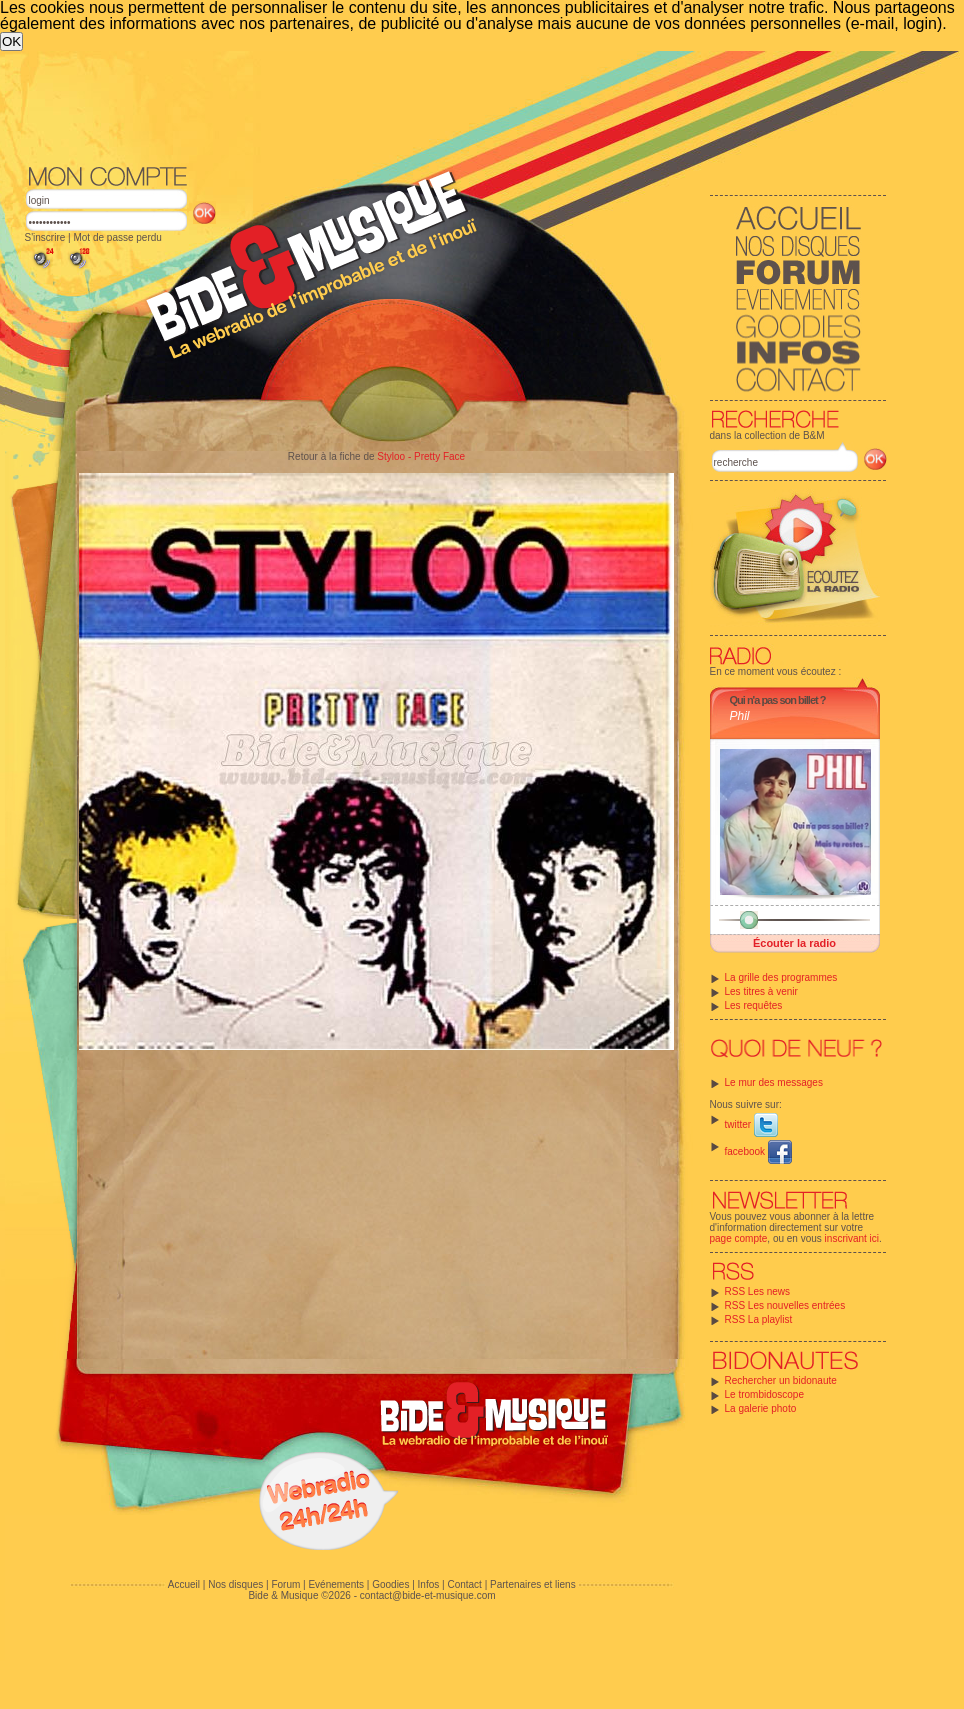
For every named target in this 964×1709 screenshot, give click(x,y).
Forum (285, 1584)
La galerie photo (761, 1408)
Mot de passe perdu (117, 237)
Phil (740, 716)
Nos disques (235, 1584)
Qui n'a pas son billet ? (778, 700)
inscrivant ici (852, 1238)
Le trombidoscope (765, 1394)
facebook (758, 1151)
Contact (464, 1584)
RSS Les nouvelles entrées (785, 1305)
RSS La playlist (759, 1319)
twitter (751, 1124)
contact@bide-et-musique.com (428, 1595)
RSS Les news (758, 1291)
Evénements (336, 1584)
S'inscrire (45, 237)
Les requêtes (754, 1005)
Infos (429, 1584)
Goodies (390, 1584)
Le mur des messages (774, 1082)
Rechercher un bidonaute (781, 1380)
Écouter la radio (794, 943)
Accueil (184, 1584)
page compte (739, 1238)
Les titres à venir (761, 991)
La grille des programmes (781, 977)
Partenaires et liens (533, 1584)
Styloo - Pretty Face (421, 456)
